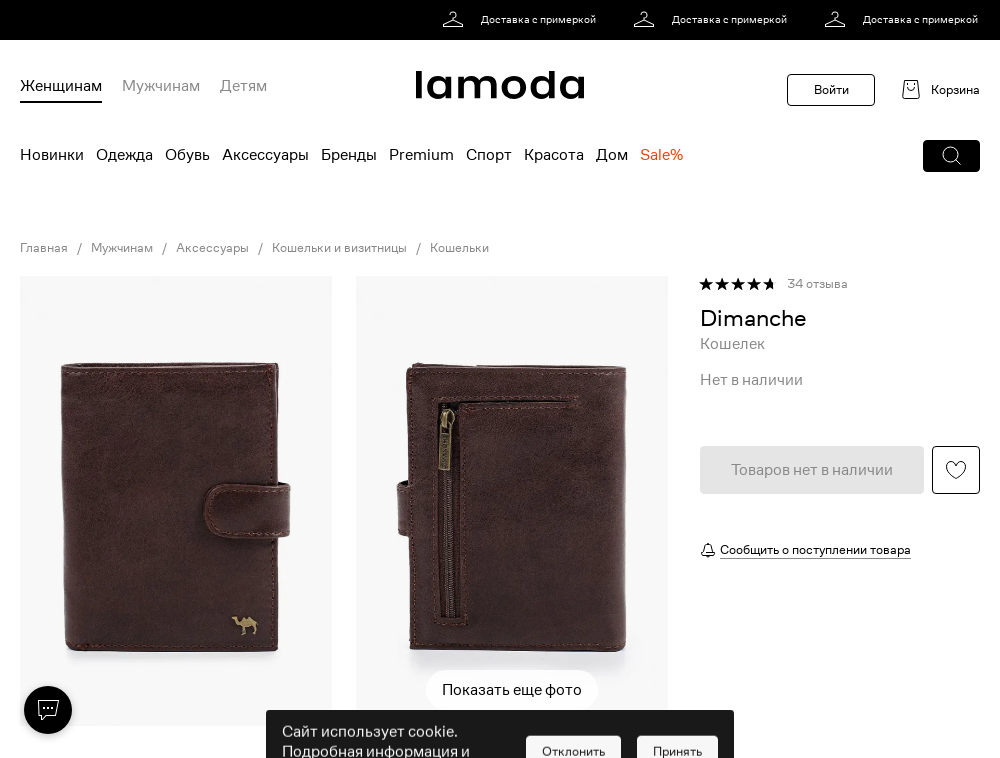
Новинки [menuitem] (52, 155)
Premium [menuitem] (421, 155)
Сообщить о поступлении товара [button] (815, 549)
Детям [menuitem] (243, 86)
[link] (522, 20)
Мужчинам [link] (122, 248)
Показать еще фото (512, 690)
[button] (951, 156)
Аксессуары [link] (212, 248)
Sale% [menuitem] (661, 155)
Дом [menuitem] (612, 155)
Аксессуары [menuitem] (265, 155)
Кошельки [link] (459, 248)
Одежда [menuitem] (124, 155)
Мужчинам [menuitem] (161, 86)
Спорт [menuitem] (489, 155)
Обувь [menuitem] (187, 155)
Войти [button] (831, 89)
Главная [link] (44, 248)
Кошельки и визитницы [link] (339, 248)
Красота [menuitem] (554, 155)
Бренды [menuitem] (349, 155)
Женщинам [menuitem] (61, 86)
